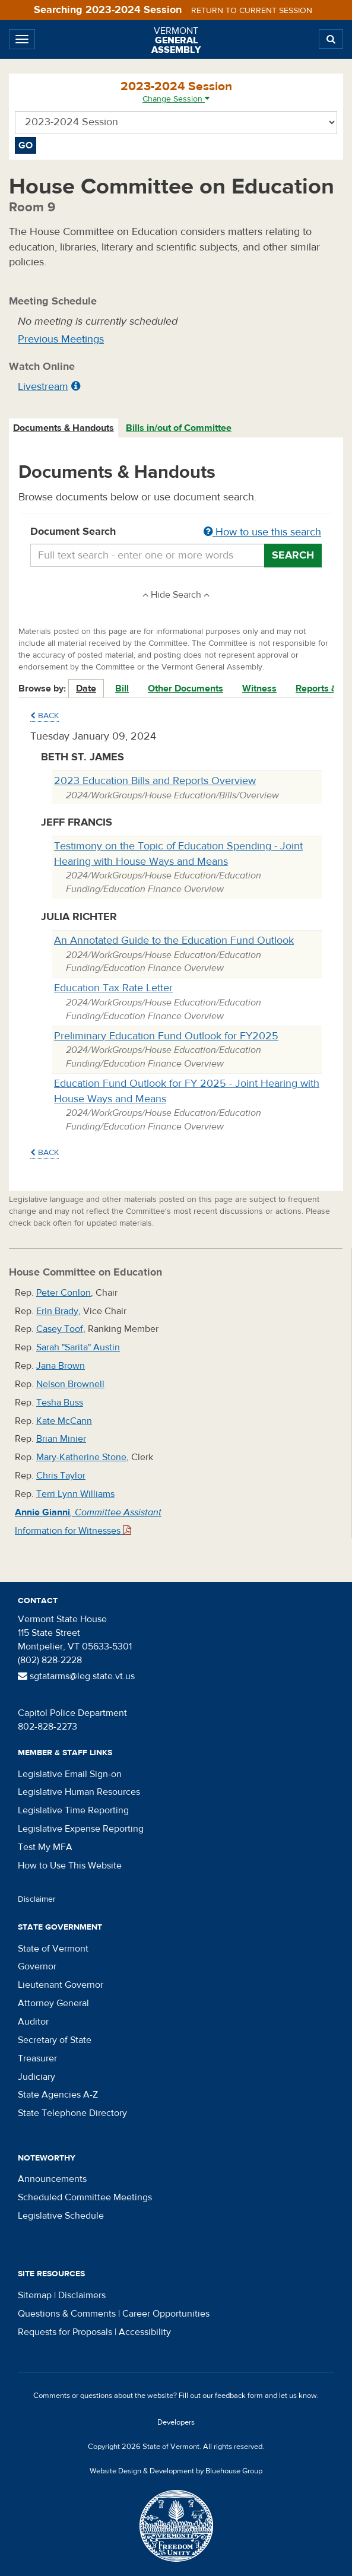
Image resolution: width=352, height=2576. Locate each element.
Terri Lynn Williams (75, 1494)
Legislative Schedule (61, 2216)
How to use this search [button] (262, 532)
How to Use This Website (70, 1865)
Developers (176, 2422)
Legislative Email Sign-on (70, 1774)
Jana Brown (60, 1366)
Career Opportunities (166, 2314)
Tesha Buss (59, 1402)
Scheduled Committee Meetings (85, 2197)
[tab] (64, 428)
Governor (37, 1966)
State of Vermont (53, 1949)
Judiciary (36, 2077)
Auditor (33, 2022)
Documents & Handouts (63, 428)
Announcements (52, 2179)
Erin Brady (57, 1311)
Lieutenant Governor (60, 1985)
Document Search (176, 532)
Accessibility (145, 2332)
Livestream (43, 387)
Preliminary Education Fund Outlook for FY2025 (166, 1036)
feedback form (239, 2395)
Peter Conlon (63, 1293)
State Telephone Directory (72, 2113)
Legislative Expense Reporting (81, 1829)
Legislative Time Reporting (73, 1810)
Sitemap (35, 2295)
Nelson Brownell (70, 1384)
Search (293, 555)
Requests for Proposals (65, 2332)
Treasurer (37, 2058)
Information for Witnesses (73, 1531)
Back (44, 715)
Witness (259, 688)
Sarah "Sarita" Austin (78, 1347)
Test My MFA (45, 1847)
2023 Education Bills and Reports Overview (155, 781)
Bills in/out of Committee (179, 428)
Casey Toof (59, 1329)
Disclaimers (82, 2295)
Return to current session (251, 10)
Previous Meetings (61, 339)
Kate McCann (64, 1421)
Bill (122, 688)
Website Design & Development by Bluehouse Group (176, 2471)
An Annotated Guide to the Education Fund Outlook (174, 940)
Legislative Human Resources (79, 1792)
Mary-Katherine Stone (81, 1457)
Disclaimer (37, 1899)
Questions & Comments (67, 2314)
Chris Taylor (60, 1475)
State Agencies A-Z (58, 2095)
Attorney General (53, 2003)
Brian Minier (61, 1439)
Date (86, 688)
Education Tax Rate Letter (113, 988)
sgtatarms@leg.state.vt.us (76, 1676)
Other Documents (185, 688)
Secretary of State (54, 2040)
